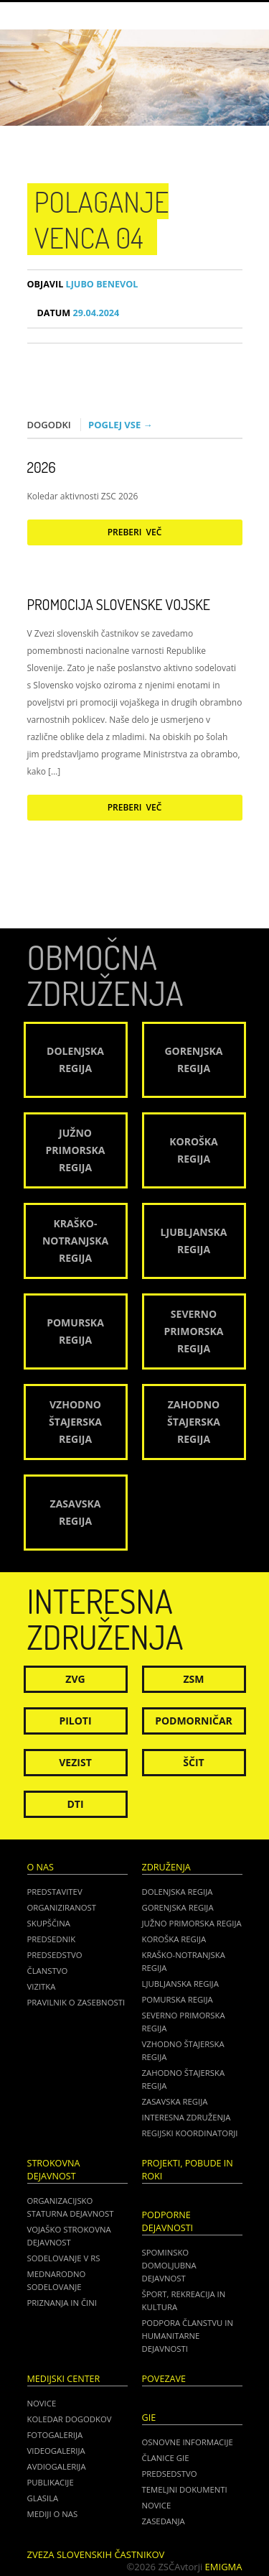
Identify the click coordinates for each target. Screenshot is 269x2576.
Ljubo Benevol (82, 284)
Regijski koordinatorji (190, 2133)
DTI (75, 1804)
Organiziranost (62, 1907)
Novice (42, 2403)
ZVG (75, 1679)
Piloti (75, 1720)
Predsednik (51, 1939)
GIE (149, 2417)
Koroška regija (174, 1939)
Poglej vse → (120, 424)
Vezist (75, 1762)
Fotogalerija (55, 2434)
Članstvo (47, 1970)
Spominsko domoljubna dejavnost (169, 2265)
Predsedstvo (54, 1954)
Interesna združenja (186, 2117)
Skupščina (48, 1923)
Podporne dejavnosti (168, 2221)
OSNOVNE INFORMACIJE (187, 2442)
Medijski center (63, 2379)
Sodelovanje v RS (63, 2258)
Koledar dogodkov (69, 2419)
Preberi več (135, 532)
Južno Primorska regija (192, 1923)
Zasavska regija (175, 2101)
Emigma (223, 2566)
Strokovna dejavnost (53, 2169)
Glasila (43, 2498)
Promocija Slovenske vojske (118, 604)
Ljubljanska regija (180, 1983)
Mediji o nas (52, 2513)
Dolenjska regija (177, 1891)
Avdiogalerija (56, 2466)
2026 (41, 467)
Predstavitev (54, 1891)
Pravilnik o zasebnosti (76, 2002)
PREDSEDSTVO (169, 2473)
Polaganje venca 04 (101, 219)
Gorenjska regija (178, 1907)
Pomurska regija (177, 1999)
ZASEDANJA (163, 2521)
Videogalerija (56, 2450)
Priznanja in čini (62, 2302)
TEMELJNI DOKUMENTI (184, 2489)
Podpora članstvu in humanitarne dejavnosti (187, 2335)
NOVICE (156, 2505)
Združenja (166, 1867)
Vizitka (41, 1986)
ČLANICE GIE (165, 2457)
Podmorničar (193, 1720)
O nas (40, 1867)
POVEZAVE (164, 2379)
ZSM (193, 1679)
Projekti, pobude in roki (187, 2169)
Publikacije (50, 2482)
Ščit (193, 1762)
